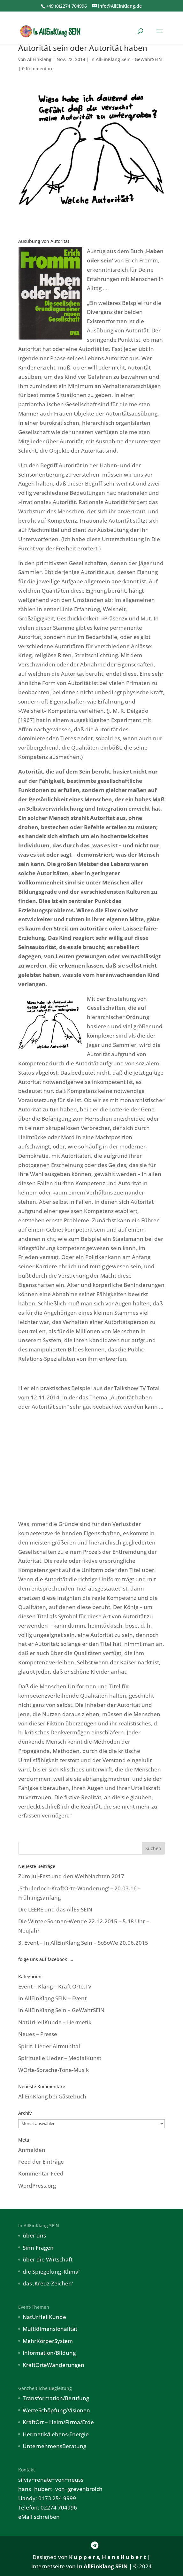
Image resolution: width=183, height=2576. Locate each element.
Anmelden (31, 2149)
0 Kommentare (38, 69)
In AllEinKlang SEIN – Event (52, 1998)
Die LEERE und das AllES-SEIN (55, 1909)
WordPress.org (37, 2185)
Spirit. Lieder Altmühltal (49, 2046)
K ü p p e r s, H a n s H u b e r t (107, 2557)
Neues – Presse (37, 2034)
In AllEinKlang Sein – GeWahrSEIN (61, 2010)
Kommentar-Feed (41, 2173)
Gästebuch (72, 2096)
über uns (34, 2235)
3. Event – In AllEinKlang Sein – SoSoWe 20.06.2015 (83, 1942)
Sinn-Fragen (38, 2247)
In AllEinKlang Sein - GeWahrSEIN (126, 59)
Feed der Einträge (41, 2161)
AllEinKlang (39, 59)
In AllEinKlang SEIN (102, 2566)
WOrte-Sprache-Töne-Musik (53, 2070)
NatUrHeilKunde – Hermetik (54, 2022)
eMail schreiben (39, 2516)
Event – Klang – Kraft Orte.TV (54, 1986)
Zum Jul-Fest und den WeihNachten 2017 (71, 1876)
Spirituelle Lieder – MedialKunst (59, 2058)
